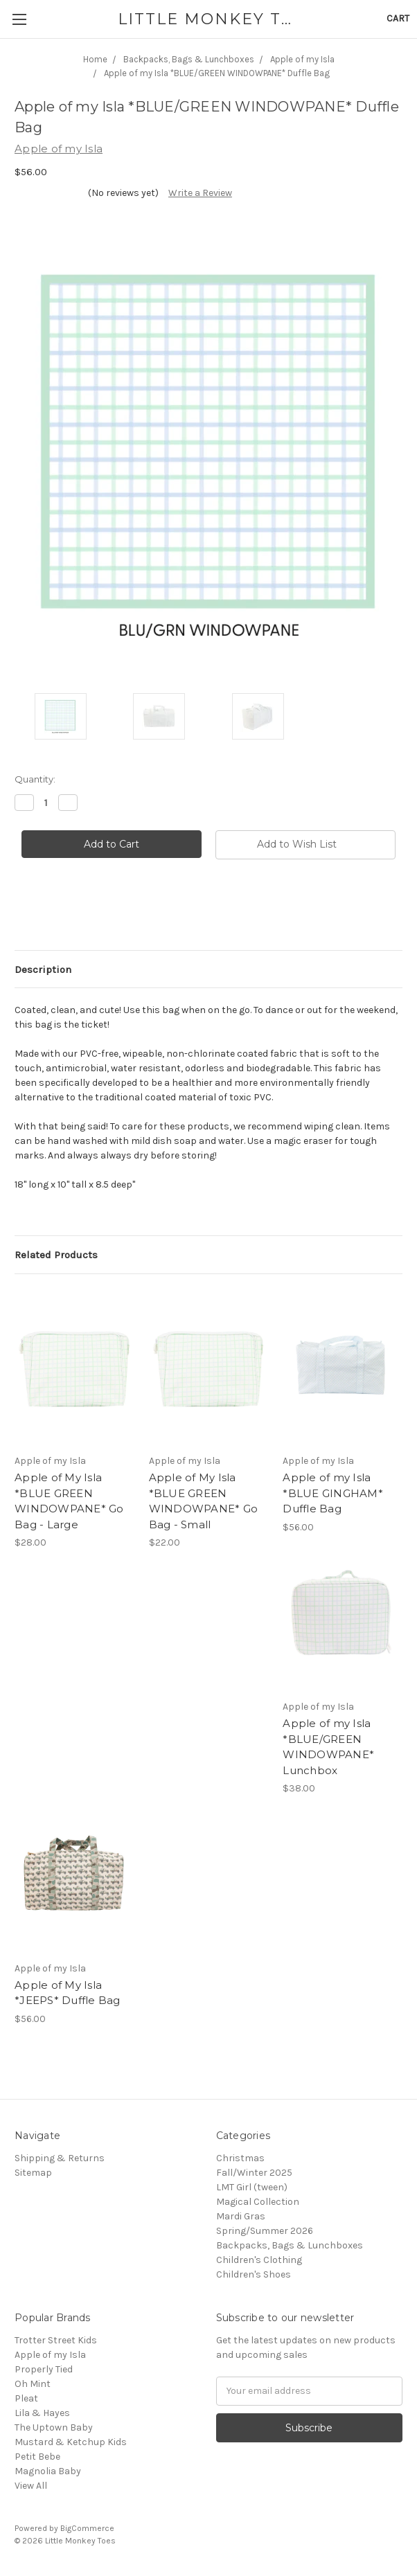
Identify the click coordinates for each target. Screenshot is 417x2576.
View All (31, 2486)
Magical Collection (257, 2202)
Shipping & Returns (60, 2158)
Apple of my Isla (50, 2355)
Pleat (26, 2398)
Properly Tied (44, 2369)
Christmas (240, 2158)
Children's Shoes (253, 2274)
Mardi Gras (240, 2216)
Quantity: (35, 779)
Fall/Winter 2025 (254, 2173)
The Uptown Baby (54, 2427)
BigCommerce (87, 2528)
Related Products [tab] (56, 1255)
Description (43, 969)
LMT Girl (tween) (251, 2187)
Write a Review (200, 193)
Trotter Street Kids (56, 2340)
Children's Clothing (259, 2260)
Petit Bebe (37, 2456)
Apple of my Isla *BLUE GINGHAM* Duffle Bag (333, 1493)
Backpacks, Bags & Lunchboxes (289, 2245)
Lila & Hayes (42, 2413)
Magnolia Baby (48, 2471)
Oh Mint (33, 2384)
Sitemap (33, 2173)
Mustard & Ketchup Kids (71, 2442)
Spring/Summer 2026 (264, 2231)
